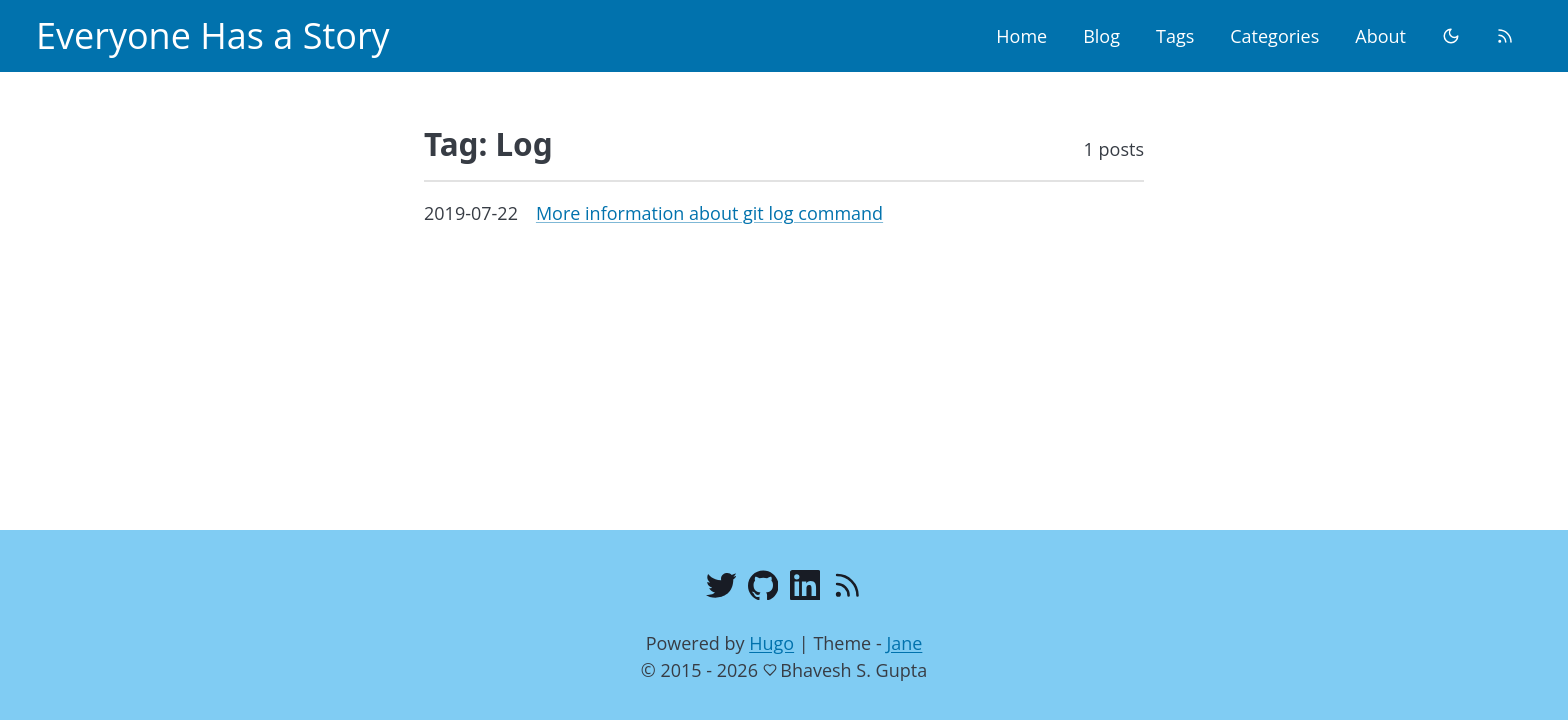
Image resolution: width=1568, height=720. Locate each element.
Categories (1274, 36)
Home (1021, 36)
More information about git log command (709, 213)
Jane (904, 643)
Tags (1175, 36)
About (1380, 36)
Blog (1101, 36)
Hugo (771, 643)
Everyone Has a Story (213, 35)
